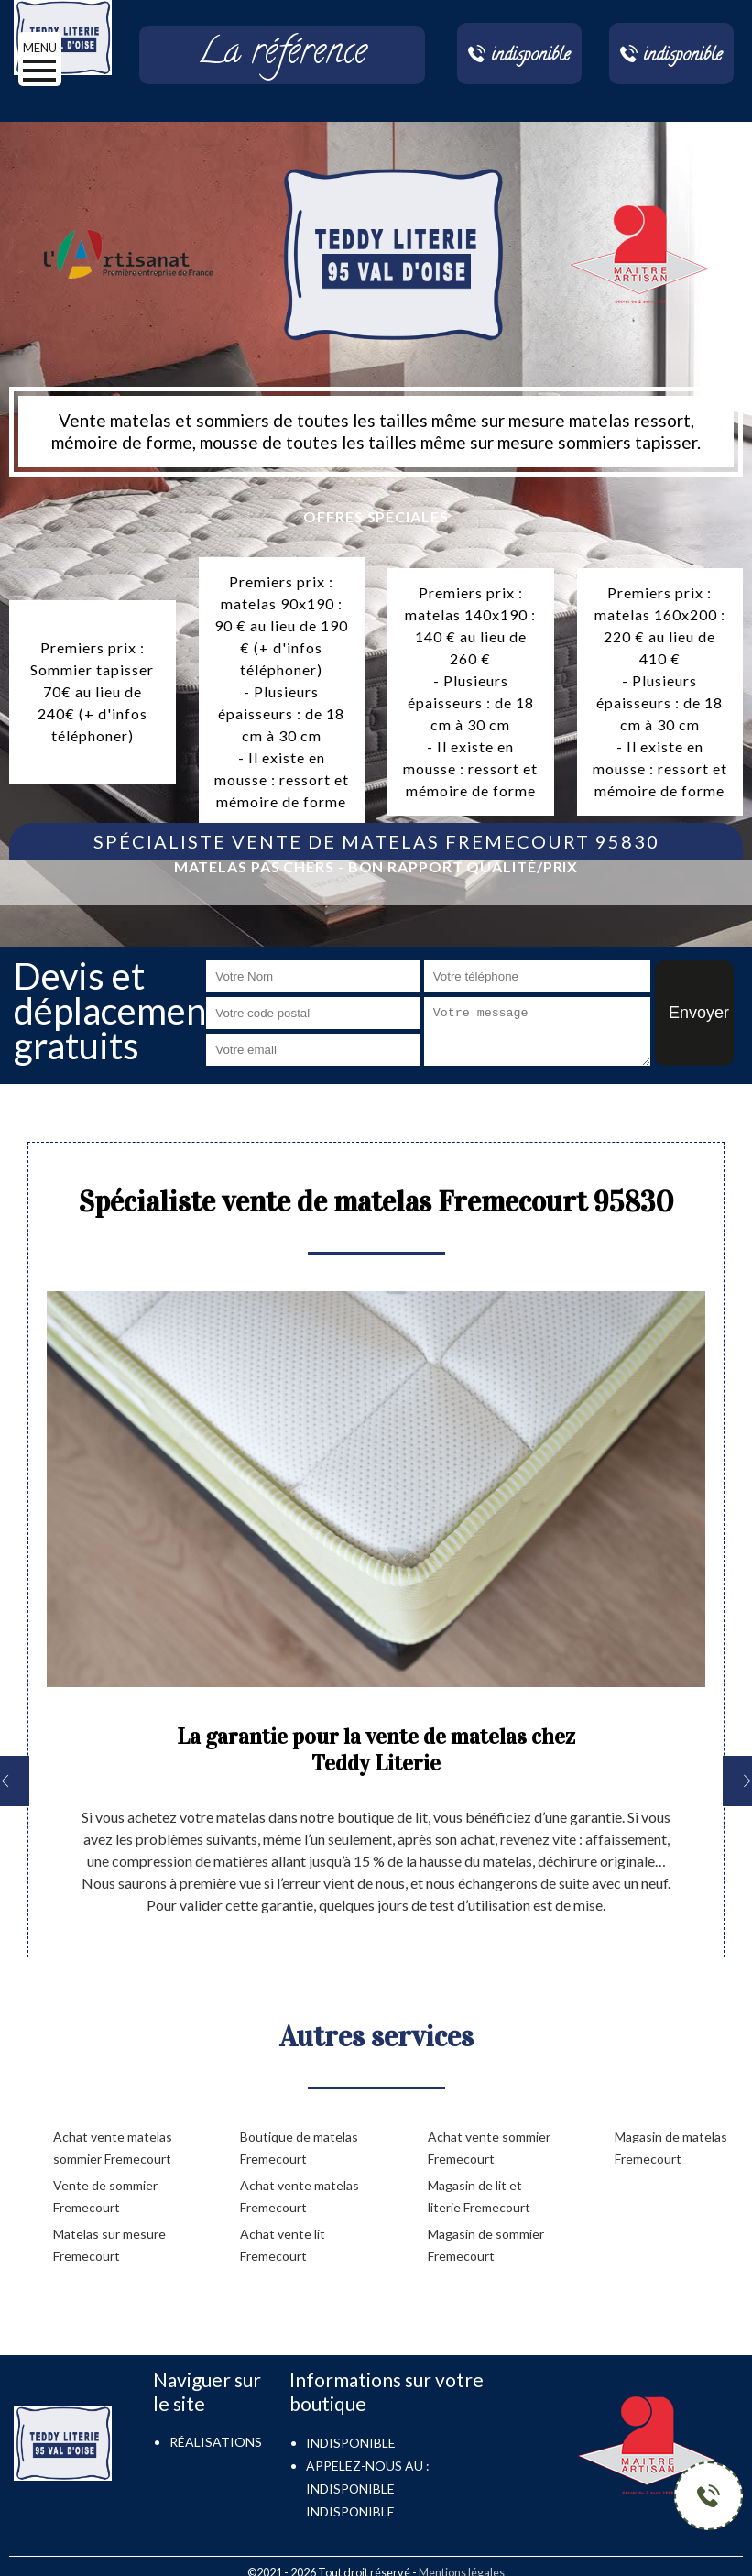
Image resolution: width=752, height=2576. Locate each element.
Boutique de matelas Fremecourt (299, 2147)
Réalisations (215, 2442)
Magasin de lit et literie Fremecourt (479, 2196)
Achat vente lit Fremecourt (282, 2245)
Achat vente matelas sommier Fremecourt (112, 2147)
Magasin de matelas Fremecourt (671, 2147)
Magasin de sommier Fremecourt (486, 2245)
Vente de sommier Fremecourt (105, 2196)
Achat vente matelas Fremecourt (299, 2196)
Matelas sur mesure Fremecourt (109, 2245)
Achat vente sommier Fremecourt (489, 2147)
